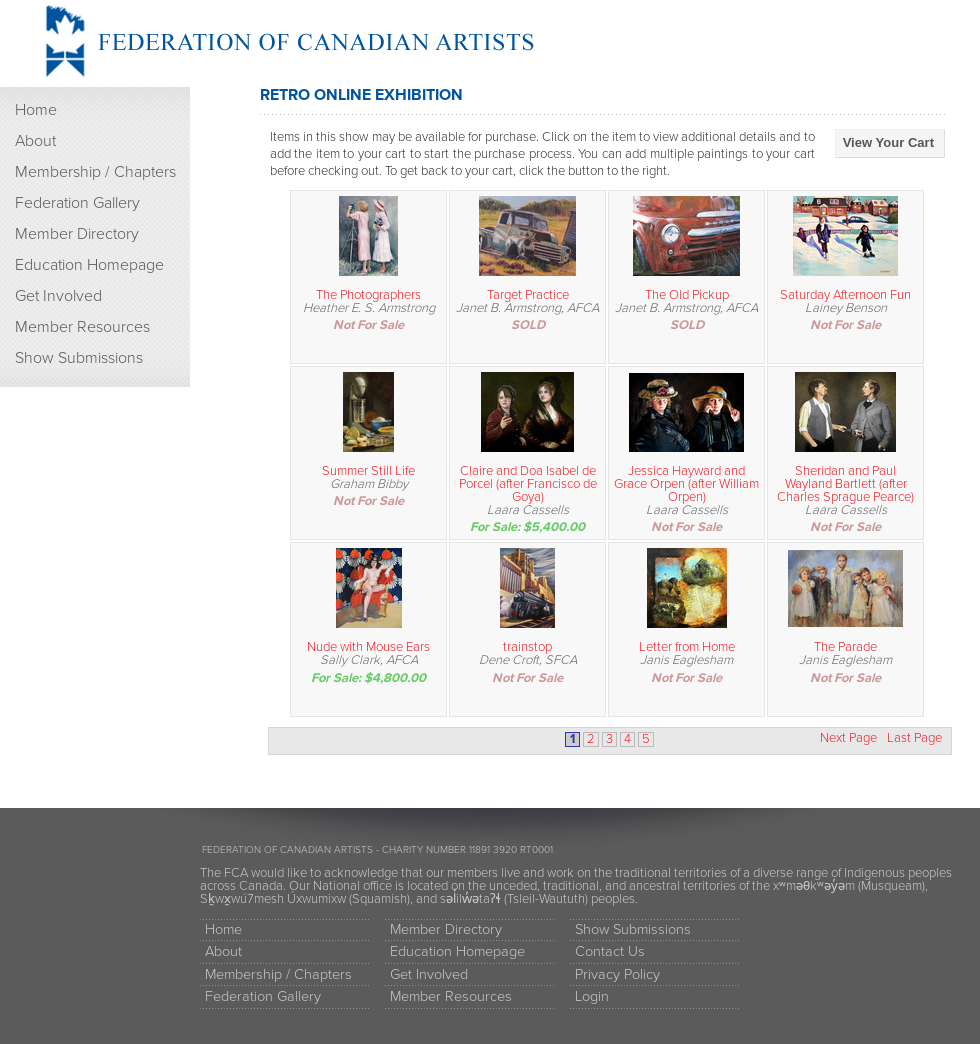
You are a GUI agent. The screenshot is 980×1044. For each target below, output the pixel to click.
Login (592, 996)
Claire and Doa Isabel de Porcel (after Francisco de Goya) (528, 484)
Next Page (848, 738)
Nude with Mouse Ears (368, 647)
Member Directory (77, 234)
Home (36, 110)
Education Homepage (89, 265)
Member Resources (82, 327)
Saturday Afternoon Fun (845, 295)
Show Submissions (79, 358)
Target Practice (528, 295)
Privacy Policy (617, 974)
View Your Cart (888, 142)
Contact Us (610, 951)
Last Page (914, 738)
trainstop (527, 647)
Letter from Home (687, 647)
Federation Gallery (77, 203)
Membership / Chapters (95, 172)
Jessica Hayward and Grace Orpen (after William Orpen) (686, 484)
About (35, 141)
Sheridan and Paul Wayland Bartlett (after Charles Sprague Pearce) (845, 484)
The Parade (845, 647)
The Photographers (368, 295)
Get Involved (58, 296)
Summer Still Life (368, 471)
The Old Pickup (687, 295)
